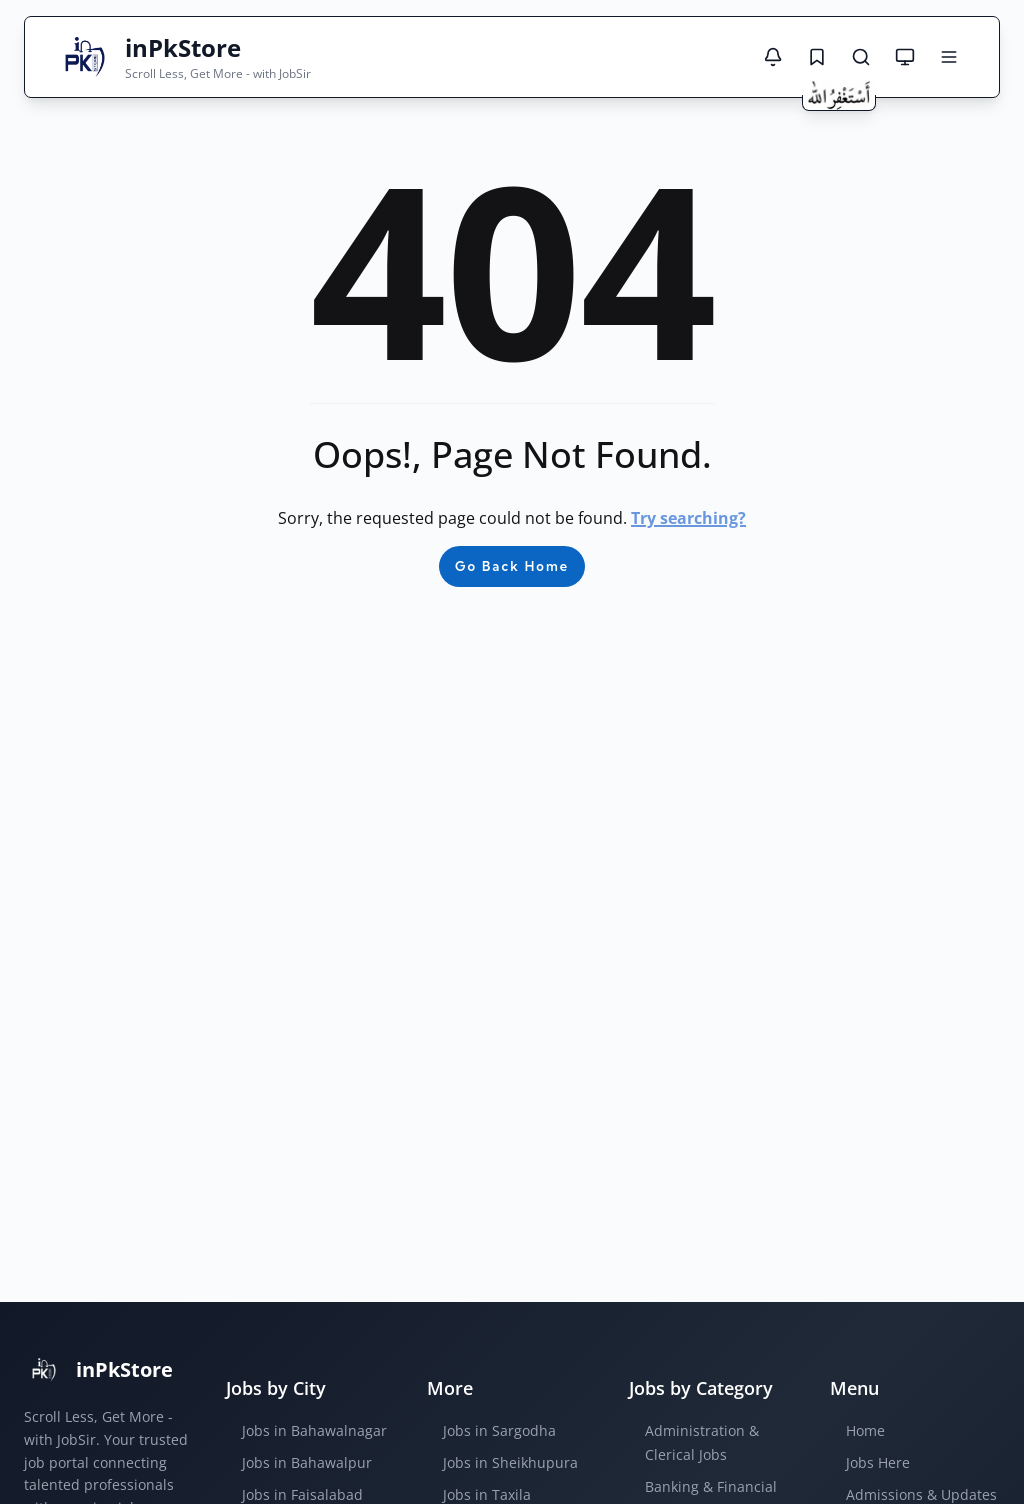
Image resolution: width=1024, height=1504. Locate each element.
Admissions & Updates (921, 1494)
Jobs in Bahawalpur (307, 1462)
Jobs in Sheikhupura (510, 1462)
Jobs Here (878, 1462)
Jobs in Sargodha (499, 1430)
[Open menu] (949, 57)
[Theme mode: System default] (905, 57)
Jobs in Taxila (487, 1494)
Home (865, 1430)
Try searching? (688, 518)
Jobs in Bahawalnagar (314, 1430)
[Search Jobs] (861, 57)
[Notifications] (773, 57)
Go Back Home (512, 566)
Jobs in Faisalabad (302, 1494)
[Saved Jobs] (817, 57)
